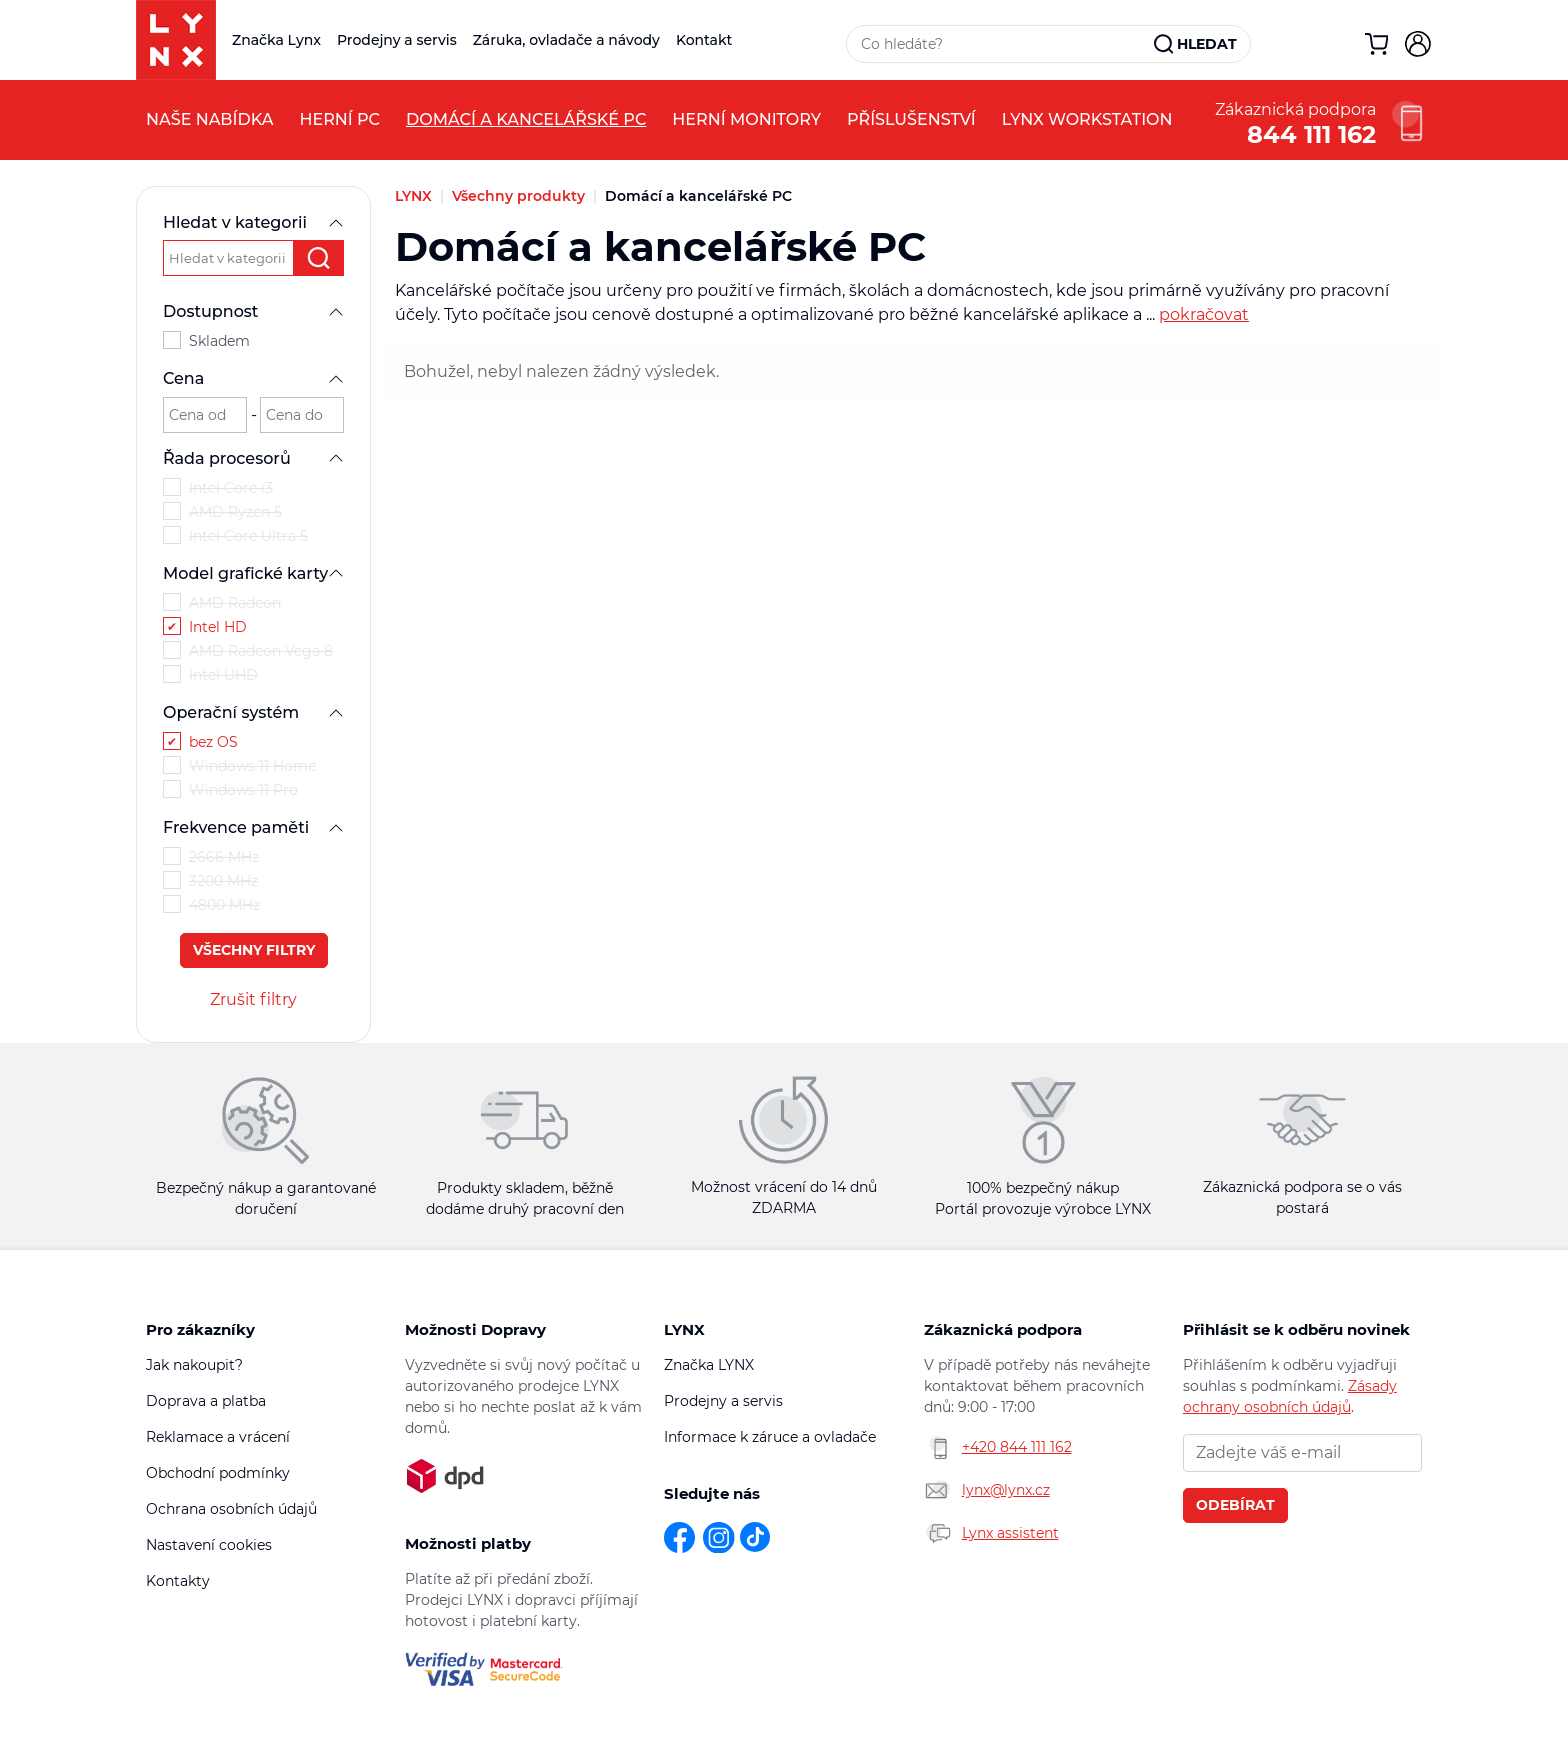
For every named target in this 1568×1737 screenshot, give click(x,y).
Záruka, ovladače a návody (566, 40)
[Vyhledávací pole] (1001, 44)
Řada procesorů (253, 458)
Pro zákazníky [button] (200, 1329)
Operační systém (253, 712)
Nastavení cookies (209, 1545)
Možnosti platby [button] (468, 1543)
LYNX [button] (684, 1329)
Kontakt (704, 40)
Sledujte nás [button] (712, 1493)
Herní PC (339, 119)
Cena (253, 378)
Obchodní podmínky (218, 1473)
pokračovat (1204, 314)
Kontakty (178, 1581)
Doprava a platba (206, 1401)
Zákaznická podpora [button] (1003, 1329)
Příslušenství (911, 119)
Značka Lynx (276, 40)
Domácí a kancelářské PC (526, 119)
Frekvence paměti (253, 827)
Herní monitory (746, 119)
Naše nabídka (209, 119)
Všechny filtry (254, 950)
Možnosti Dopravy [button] (475, 1329)
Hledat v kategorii (253, 222)
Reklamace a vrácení (218, 1437)
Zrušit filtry (253, 999)
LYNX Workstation (1087, 119)
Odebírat (1235, 1505)
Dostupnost (253, 311)
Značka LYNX (709, 1365)
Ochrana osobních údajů (231, 1509)
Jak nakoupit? (194, 1365)
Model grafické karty (253, 573)
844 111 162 (1311, 132)
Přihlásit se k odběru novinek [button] (1296, 1329)
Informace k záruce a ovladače (770, 1437)
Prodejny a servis (397, 40)
